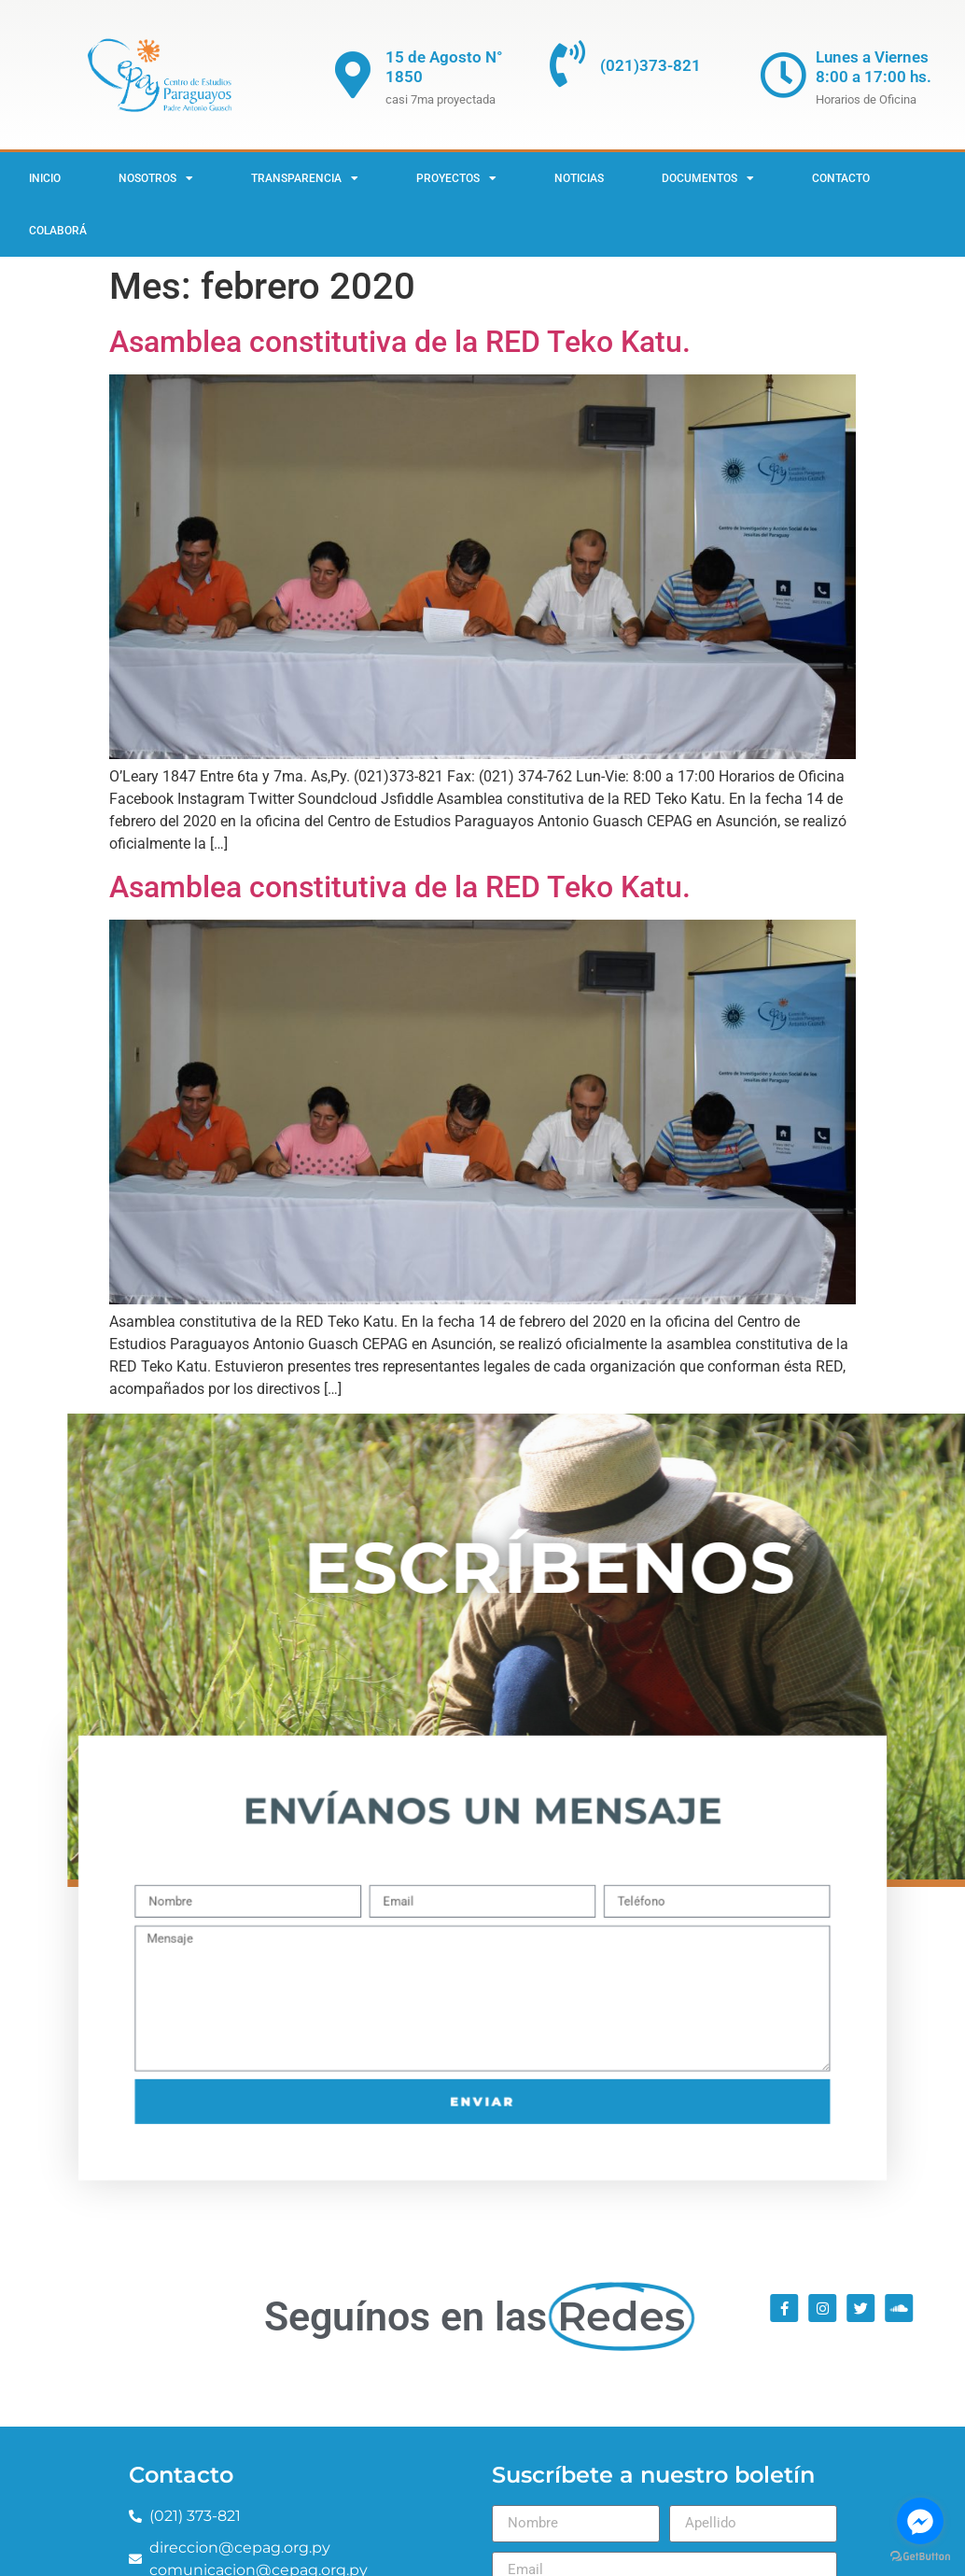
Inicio (45, 178)
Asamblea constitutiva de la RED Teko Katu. (400, 341)
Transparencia (304, 178)
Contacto (841, 178)
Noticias (579, 178)
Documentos (708, 178)
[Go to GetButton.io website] (920, 2557)
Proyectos (456, 178)
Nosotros (156, 178)
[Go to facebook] (920, 2521)
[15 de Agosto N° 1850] (352, 74)
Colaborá (58, 230)
